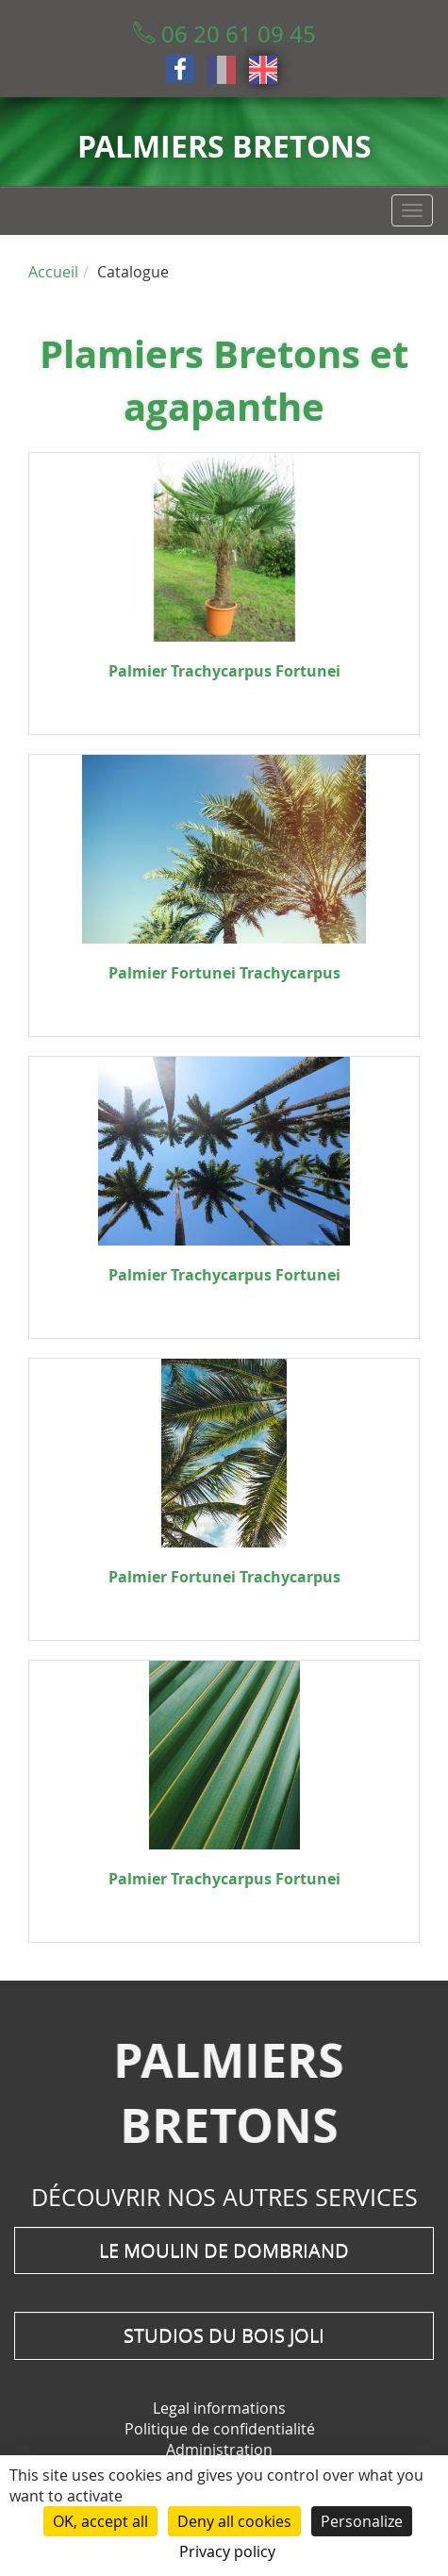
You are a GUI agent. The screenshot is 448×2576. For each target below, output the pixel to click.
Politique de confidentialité (219, 2428)
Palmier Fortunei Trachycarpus (224, 972)
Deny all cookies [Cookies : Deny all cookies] (234, 2521)
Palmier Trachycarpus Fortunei (224, 671)
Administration (219, 2449)
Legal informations (219, 2408)
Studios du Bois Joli (224, 2335)
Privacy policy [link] (227, 2551)
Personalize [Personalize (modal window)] (362, 2521)
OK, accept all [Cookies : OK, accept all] (100, 2521)
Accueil (53, 271)
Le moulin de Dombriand (224, 2250)
